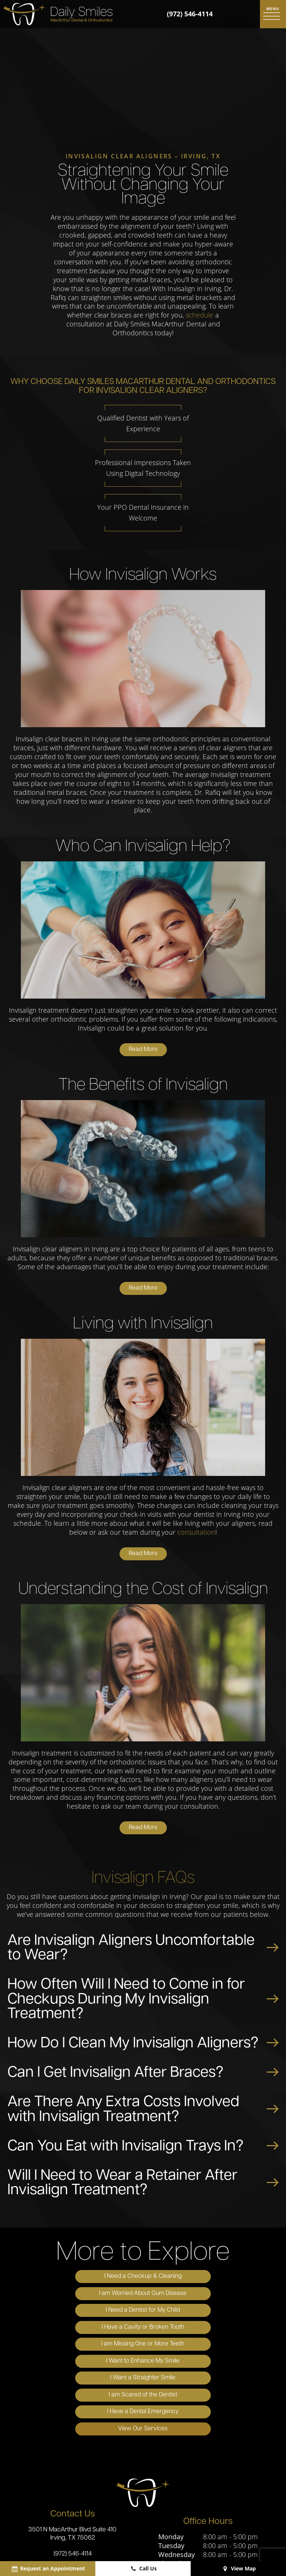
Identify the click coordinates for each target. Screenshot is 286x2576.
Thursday (172, 2480)
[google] (123, 2525)
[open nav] (273, 14)
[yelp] (160, 2525)
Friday (167, 2489)
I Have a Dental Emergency (76, 2346)
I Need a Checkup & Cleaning (76, 2279)
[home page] (57, 14)
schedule (199, 317)
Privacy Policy (140, 2549)
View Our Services (210, 2346)
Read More (143, 1052)
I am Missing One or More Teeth (76, 2312)
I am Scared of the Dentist (210, 2329)
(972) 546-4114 (190, 14)
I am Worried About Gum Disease (210, 2279)
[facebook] (142, 2525)
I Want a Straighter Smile (76, 2329)
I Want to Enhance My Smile (210, 2312)
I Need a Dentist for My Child (76, 2295)
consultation (196, 1533)
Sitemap (105, 2549)
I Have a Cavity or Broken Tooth (210, 2295)
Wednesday (176, 2471)
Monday (171, 2454)
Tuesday (171, 2463)
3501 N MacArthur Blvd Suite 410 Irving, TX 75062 (72, 2451)
